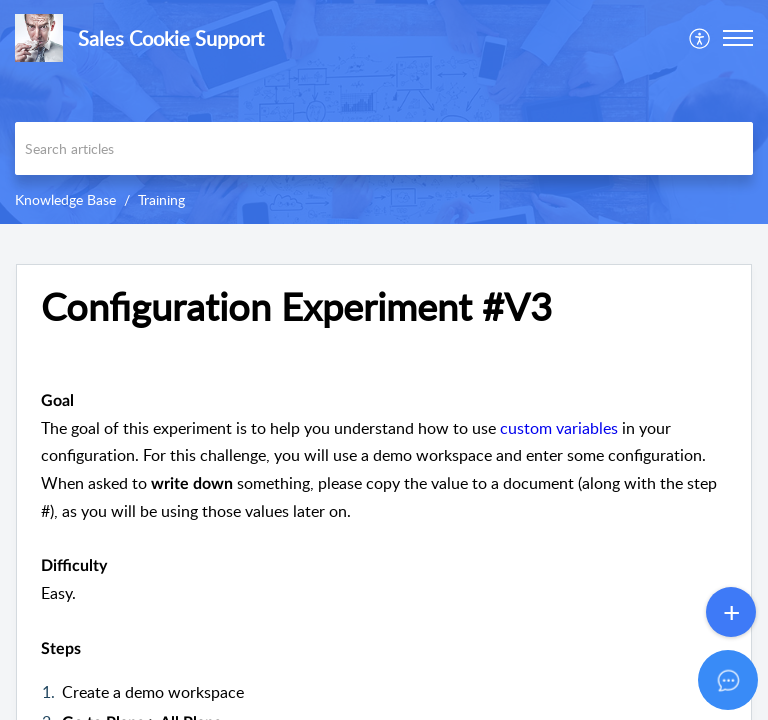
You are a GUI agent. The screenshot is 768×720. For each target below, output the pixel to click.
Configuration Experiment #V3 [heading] (296, 307)
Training (161, 199)
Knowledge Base (65, 199)
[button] (700, 38)
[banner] (384, 112)
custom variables (559, 428)
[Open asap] (728, 680)
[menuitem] (700, 38)
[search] (384, 148)
